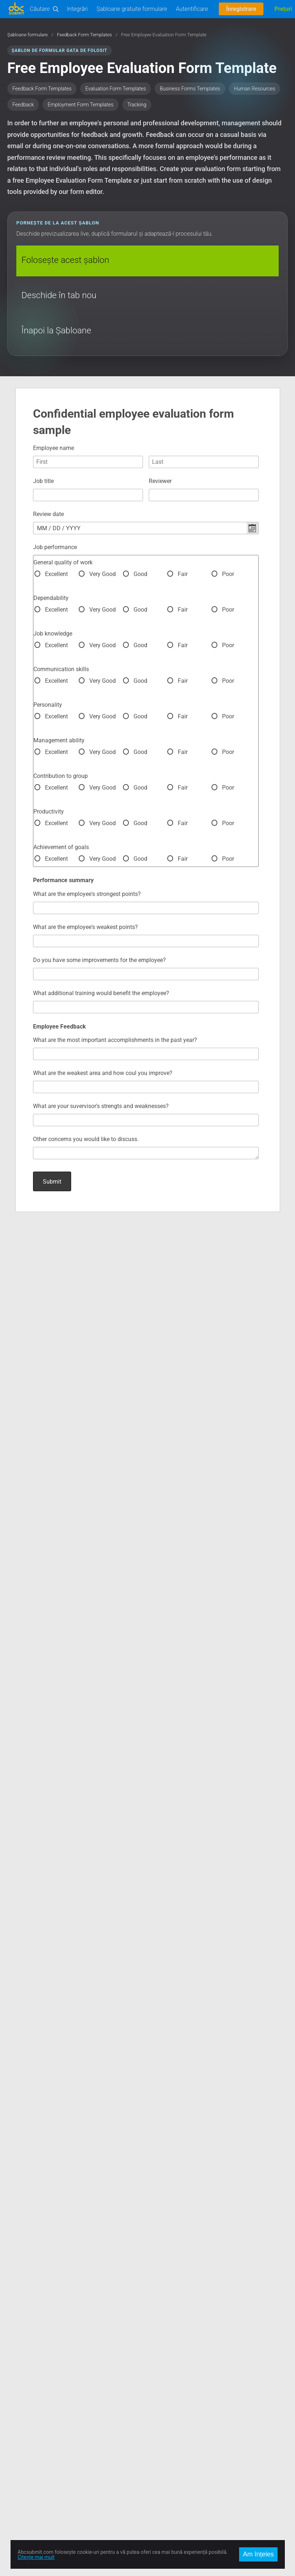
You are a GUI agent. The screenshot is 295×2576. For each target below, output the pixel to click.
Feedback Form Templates (84, 34)
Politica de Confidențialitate (178, 2387)
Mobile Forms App (27, 2414)
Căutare (40, 8)
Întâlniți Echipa (164, 2370)
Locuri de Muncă (166, 2361)
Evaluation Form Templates (115, 89)
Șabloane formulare (27, 34)
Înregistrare (241, 8)
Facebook (18, 2464)
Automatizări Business (32, 2379)
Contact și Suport (167, 2344)
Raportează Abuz (167, 2396)
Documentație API (27, 2353)
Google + (17, 2481)
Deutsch (157, 2490)
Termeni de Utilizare (170, 2379)
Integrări (77, 8)
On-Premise (20, 2396)
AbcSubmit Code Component (39, 2422)
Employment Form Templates (80, 104)
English (156, 2464)
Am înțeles (258, 2554)
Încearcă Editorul (26, 2344)
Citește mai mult (36, 2557)
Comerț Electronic (27, 2387)
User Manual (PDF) (28, 2370)
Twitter (15, 2473)
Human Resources (254, 89)
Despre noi (159, 2335)
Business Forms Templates (190, 89)
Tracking (136, 104)
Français (157, 2499)
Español (156, 2481)
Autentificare (192, 8)
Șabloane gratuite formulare (132, 8)
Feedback (23, 104)
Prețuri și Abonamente (172, 2353)
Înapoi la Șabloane (56, 330)
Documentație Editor (30, 2361)
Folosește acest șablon (65, 260)
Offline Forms (22, 2405)
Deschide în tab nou (59, 295)
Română (157, 2473)
